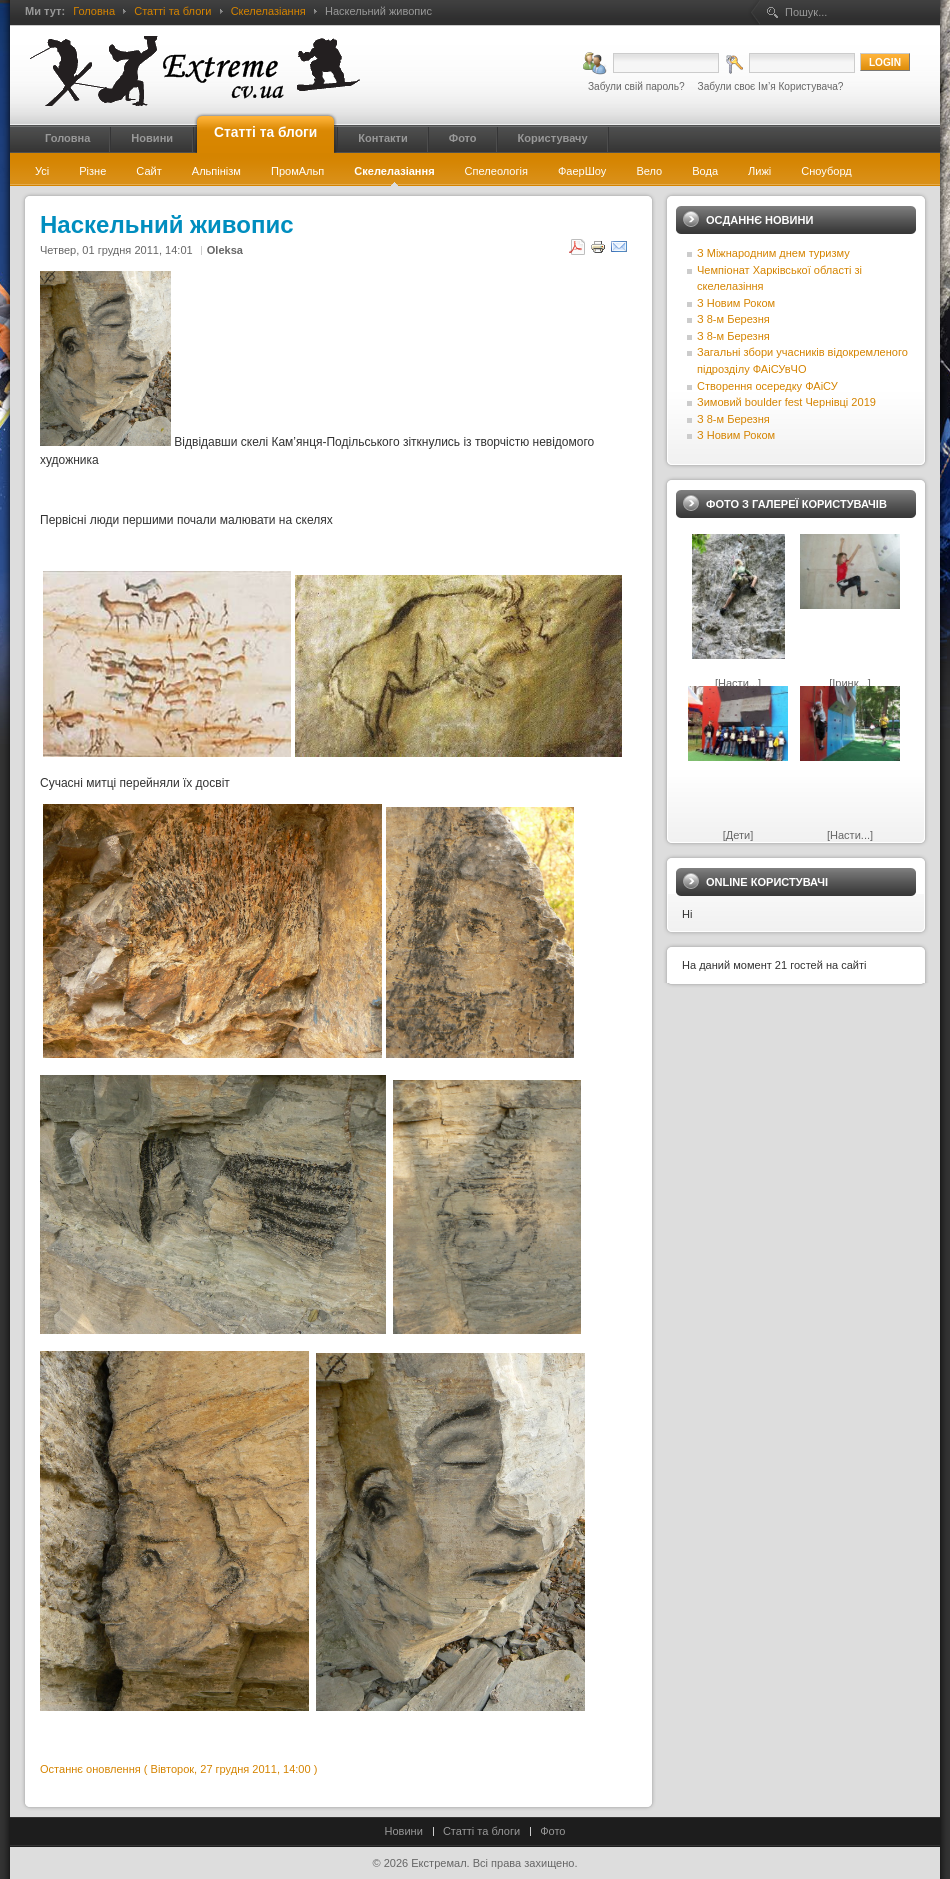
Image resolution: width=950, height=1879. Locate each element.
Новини (404, 1831)
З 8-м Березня (733, 319)
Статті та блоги (172, 11)
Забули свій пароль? (636, 86)
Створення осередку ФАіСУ (767, 386)
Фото (552, 1831)
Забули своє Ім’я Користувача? (771, 86)
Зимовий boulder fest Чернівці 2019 (786, 402)
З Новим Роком (736, 303)
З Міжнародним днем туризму (773, 253)
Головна (94, 11)
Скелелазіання (268, 11)
